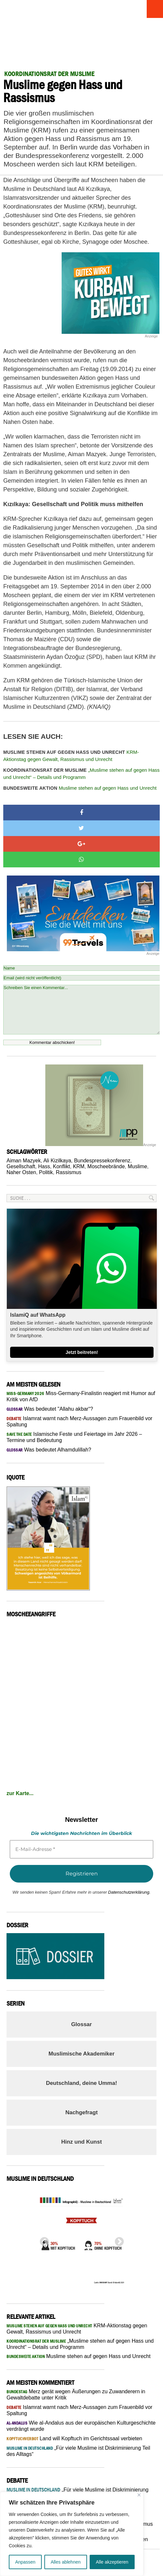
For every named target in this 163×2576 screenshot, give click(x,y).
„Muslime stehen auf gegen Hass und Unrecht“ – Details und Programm (81, 773)
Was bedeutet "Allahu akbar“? (50, 1409)
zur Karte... (20, 1793)
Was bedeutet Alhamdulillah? (49, 1449)
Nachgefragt (81, 2112)
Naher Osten (21, 1172)
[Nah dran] (139, 2494)
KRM (79, 1166)
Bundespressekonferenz (102, 1160)
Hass (44, 1166)
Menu (151, 9)
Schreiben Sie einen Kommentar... (81, 1009)
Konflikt (61, 1166)
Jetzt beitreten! (82, 1352)
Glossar (81, 2024)
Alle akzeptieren (112, 2562)
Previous (42, 2240)
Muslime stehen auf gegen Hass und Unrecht (79, 788)
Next (117, 2240)
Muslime (137, 1166)
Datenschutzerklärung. (129, 1892)
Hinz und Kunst (81, 2142)
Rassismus (68, 1172)
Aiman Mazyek (24, 1160)
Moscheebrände (106, 1166)
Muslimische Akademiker (82, 2054)
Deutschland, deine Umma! (81, 2083)
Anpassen (25, 2562)
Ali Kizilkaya (57, 1160)
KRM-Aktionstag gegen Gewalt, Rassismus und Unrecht (71, 755)
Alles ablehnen (66, 2562)
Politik (46, 1172)
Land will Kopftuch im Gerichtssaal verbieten (74, 2438)
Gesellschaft (21, 1166)
